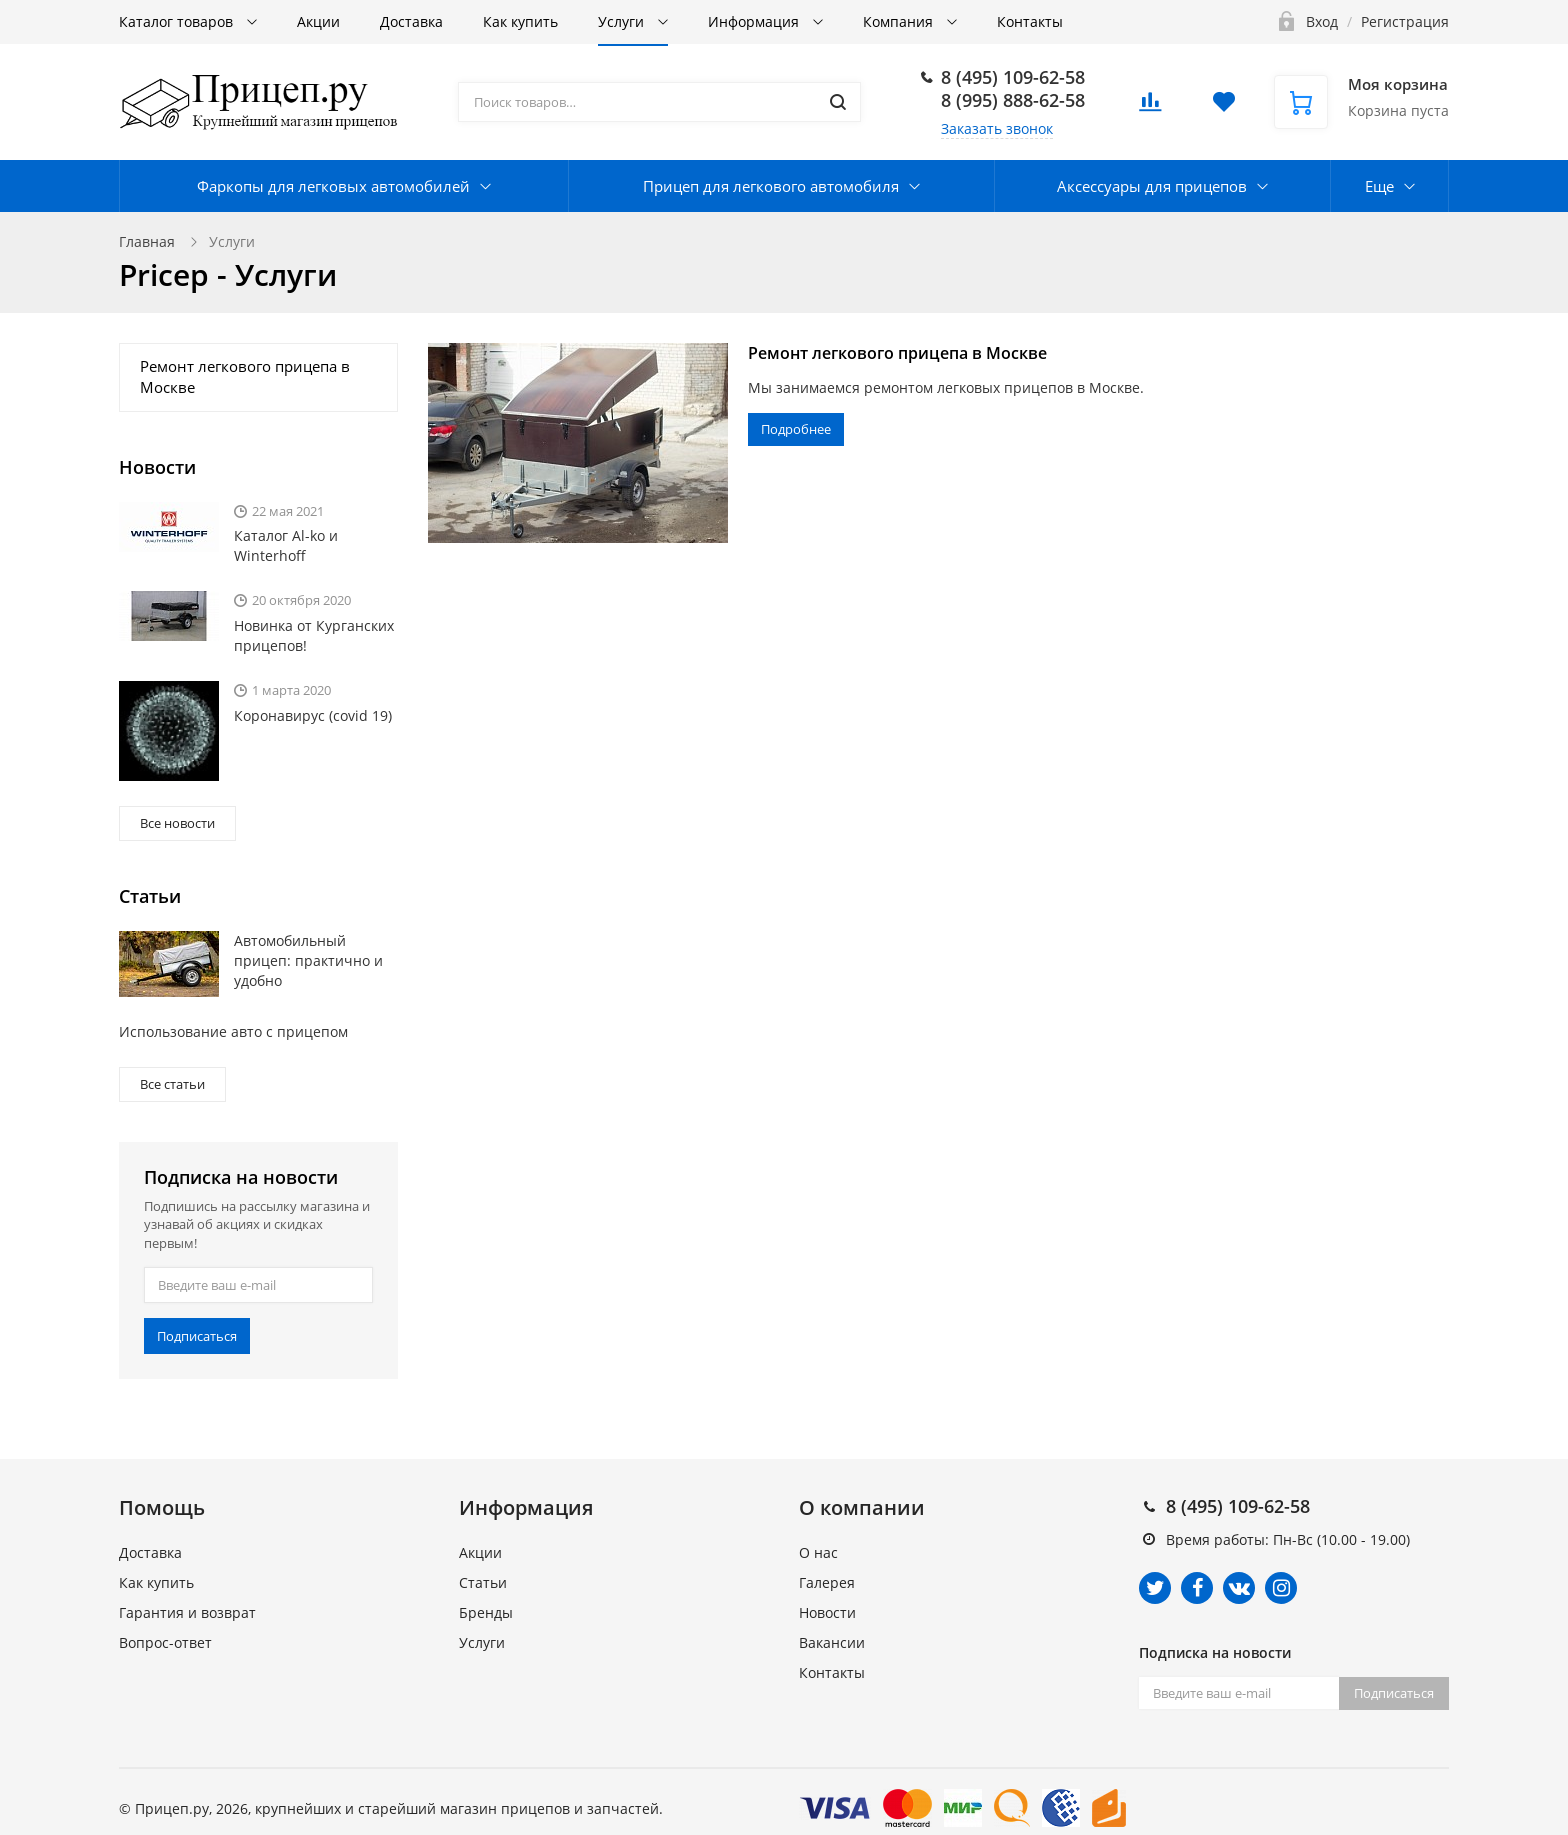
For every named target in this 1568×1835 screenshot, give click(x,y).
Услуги (623, 21)
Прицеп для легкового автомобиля (771, 186)
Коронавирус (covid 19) (313, 715)
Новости (827, 1612)
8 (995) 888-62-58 (1013, 100)
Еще (1379, 186)
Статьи (483, 1582)
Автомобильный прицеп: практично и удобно (308, 960)
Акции (318, 21)
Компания (900, 21)
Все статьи (172, 1084)
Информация (755, 21)
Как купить (520, 21)
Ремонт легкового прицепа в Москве (897, 353)
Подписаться (197, 1336)
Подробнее (796, 429)
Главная (147, 241)
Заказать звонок (997, 128)
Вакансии (832, 1642)
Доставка (411, 21)
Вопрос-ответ (165, 1642)
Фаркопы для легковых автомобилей (333, 186)
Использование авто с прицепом (233, 1031)
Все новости (177, 823)
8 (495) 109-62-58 (1013, 77)
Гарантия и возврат (187, 1612)
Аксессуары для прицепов (1152, 186)
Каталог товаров (178, 21)
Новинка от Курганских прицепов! (314, 635)
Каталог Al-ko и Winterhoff (286, 545)
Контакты (1030, 21)
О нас (818, 1552)
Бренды (486, 1612)
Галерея (827, 1582)
